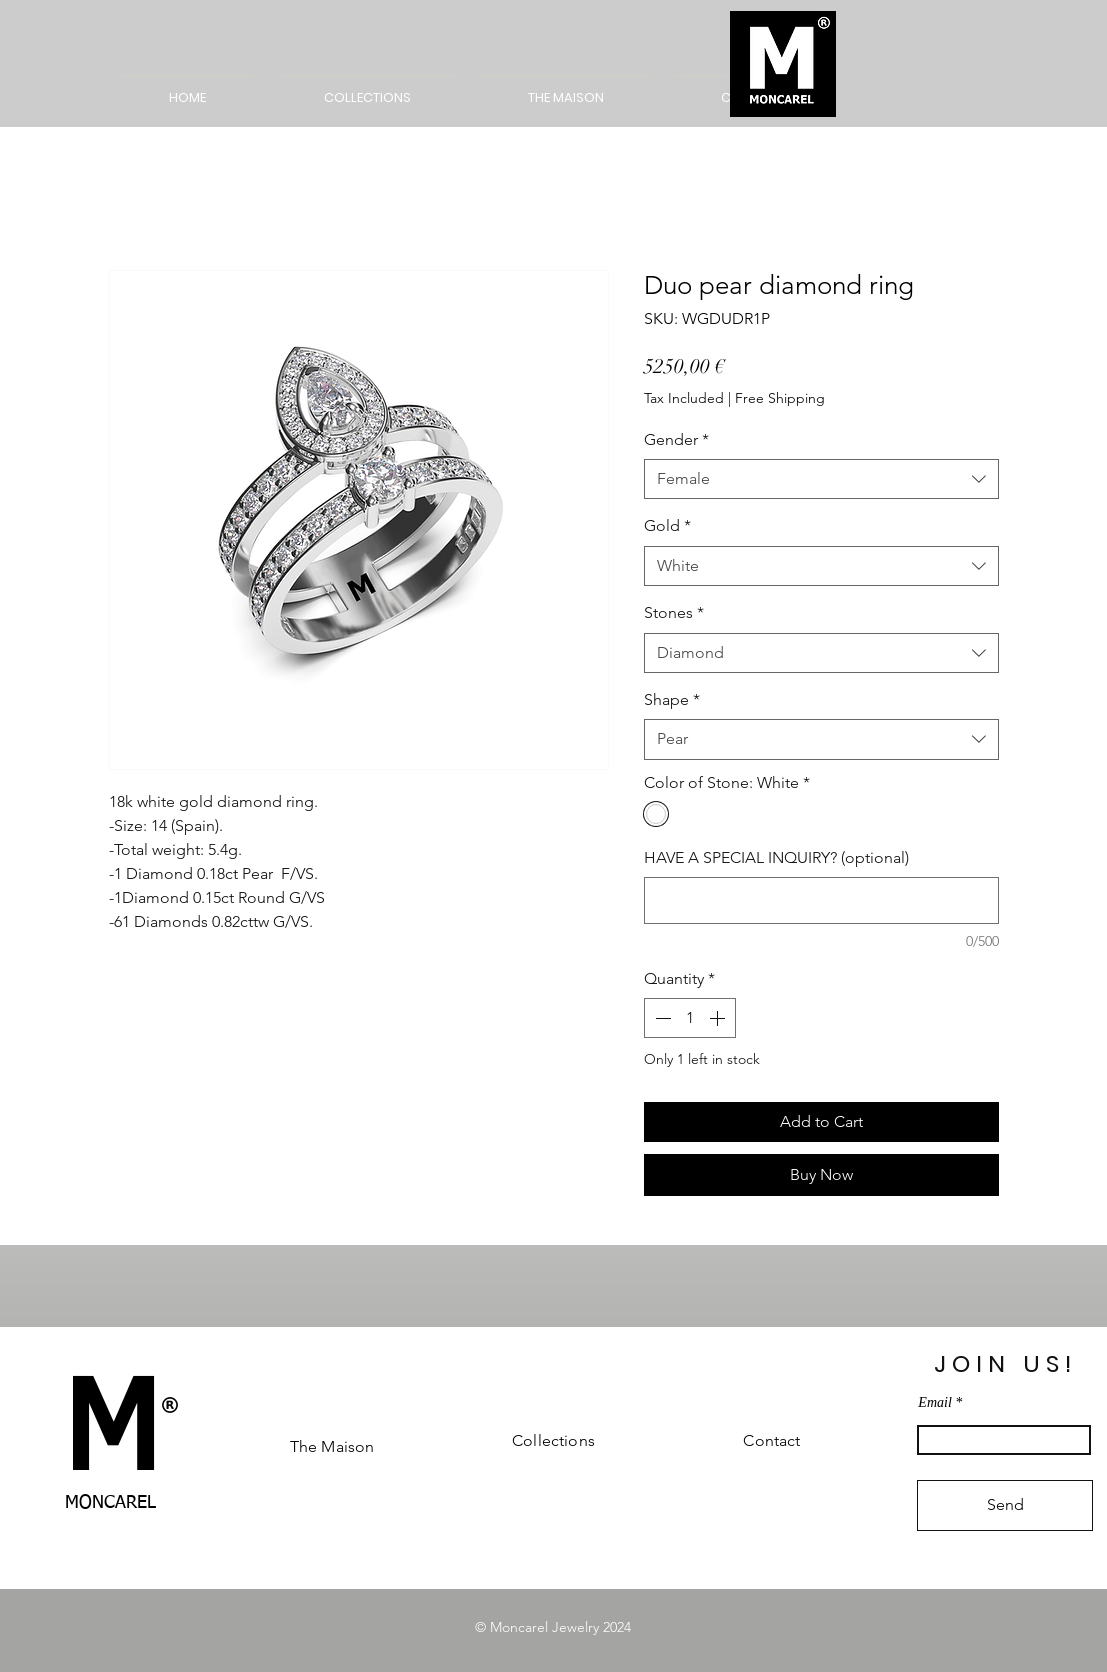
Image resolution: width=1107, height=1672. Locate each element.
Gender (676, 439)
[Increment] (719, 1018)
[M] (111, 1436)
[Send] (1005, 1505)
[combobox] (821, 479)
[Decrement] (661, 1018)
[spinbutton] (690, 1018)
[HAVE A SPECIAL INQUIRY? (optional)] (821, 900)
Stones (674, 612)
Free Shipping (780, 398)
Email (934, 1403)
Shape (672, 699)
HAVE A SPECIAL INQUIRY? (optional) (776, 857)
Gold (667, 525)
